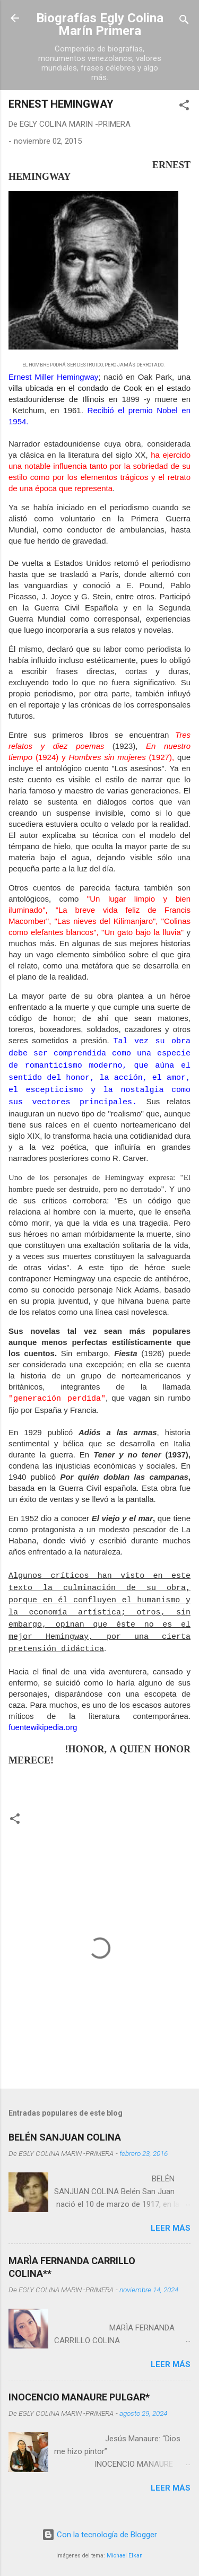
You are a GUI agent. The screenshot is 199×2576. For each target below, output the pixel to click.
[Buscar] (184, 21)
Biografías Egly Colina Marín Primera (99, 24)
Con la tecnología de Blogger (99, 2534)
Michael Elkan (125, 2555)
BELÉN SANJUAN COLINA (64, 2137)
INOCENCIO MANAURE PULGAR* (79, 2397)
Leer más (171, 2228)
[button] (184, 107)
